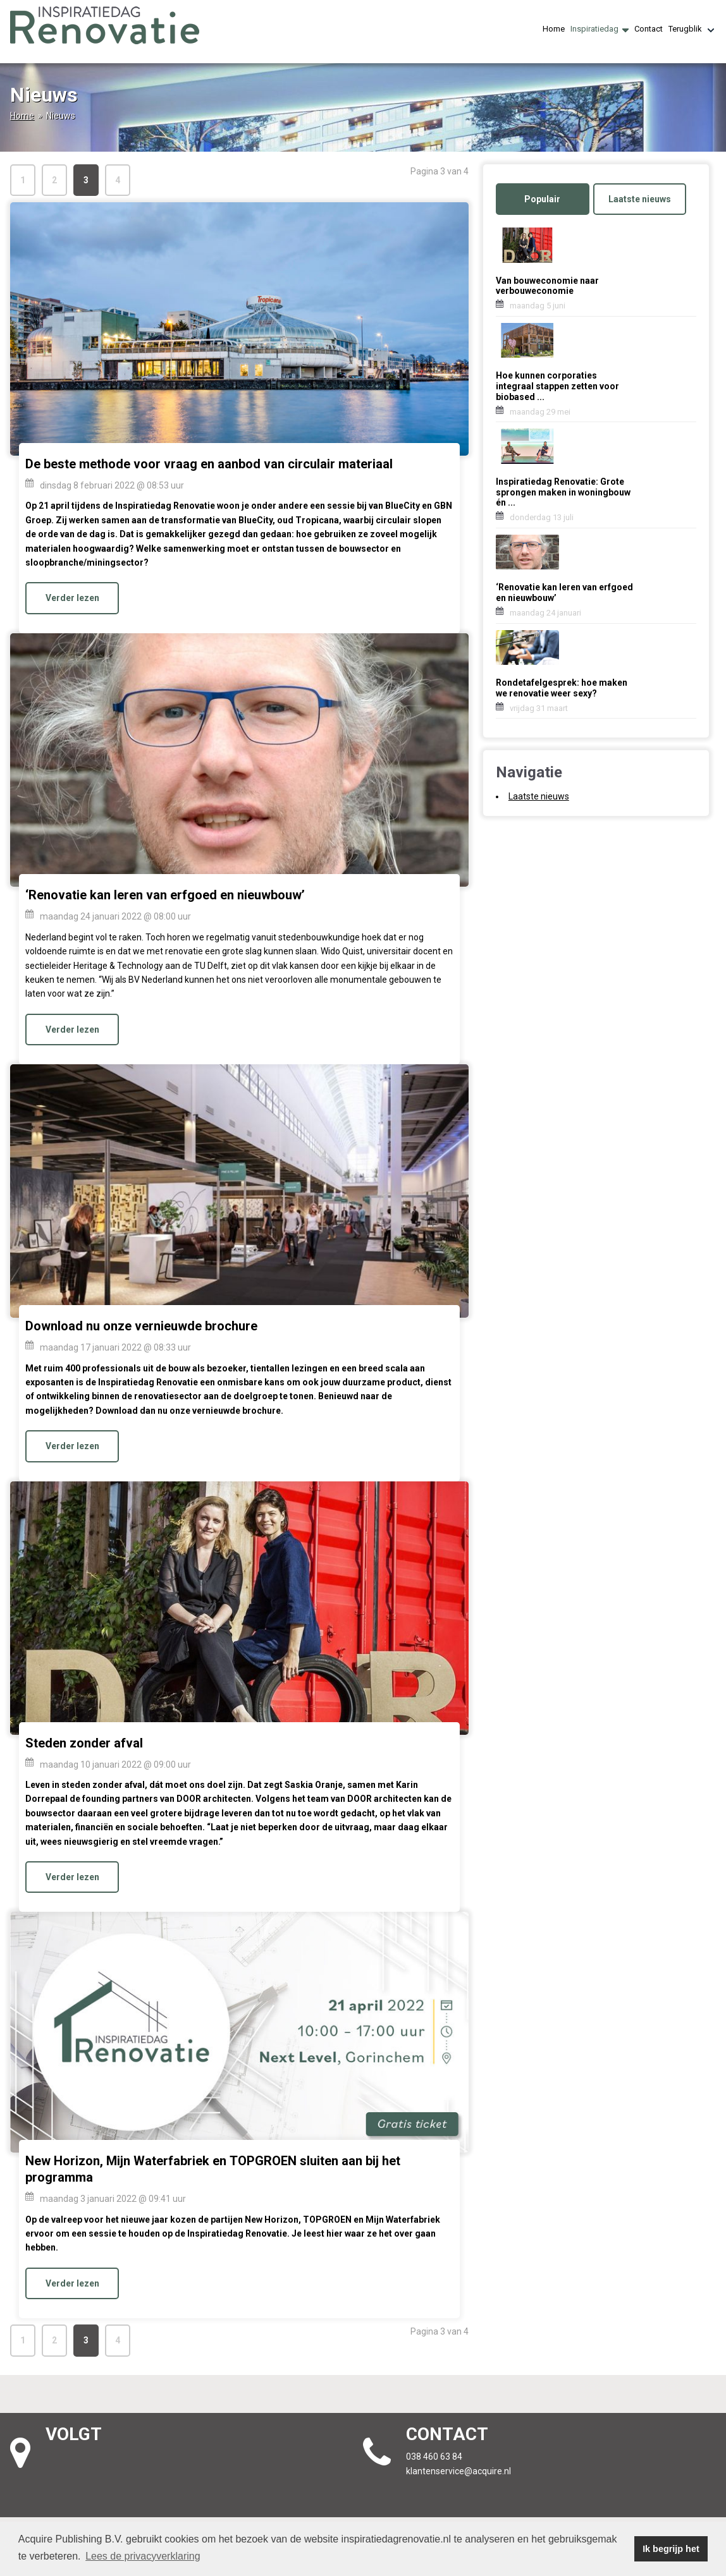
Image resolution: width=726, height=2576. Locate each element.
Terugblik (691, 29)
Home (554, 28)
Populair (542, 199)
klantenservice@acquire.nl (459, 2471)
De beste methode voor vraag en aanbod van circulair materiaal (209, 463)
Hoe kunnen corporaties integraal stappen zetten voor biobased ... (557, 386)
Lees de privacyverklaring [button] (142, 2556)
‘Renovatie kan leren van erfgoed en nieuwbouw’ (165, 894)
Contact (648, 28)
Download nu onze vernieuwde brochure (141, 1326)
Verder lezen (72, 598)
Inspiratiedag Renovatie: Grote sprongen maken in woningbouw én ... (563, 492)
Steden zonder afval (84, 1743)
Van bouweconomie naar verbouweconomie (547, 286)
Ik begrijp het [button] (671, 2549)
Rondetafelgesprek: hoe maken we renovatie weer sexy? (561, 687)
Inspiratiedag (599, 29)
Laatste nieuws (639, 199)
